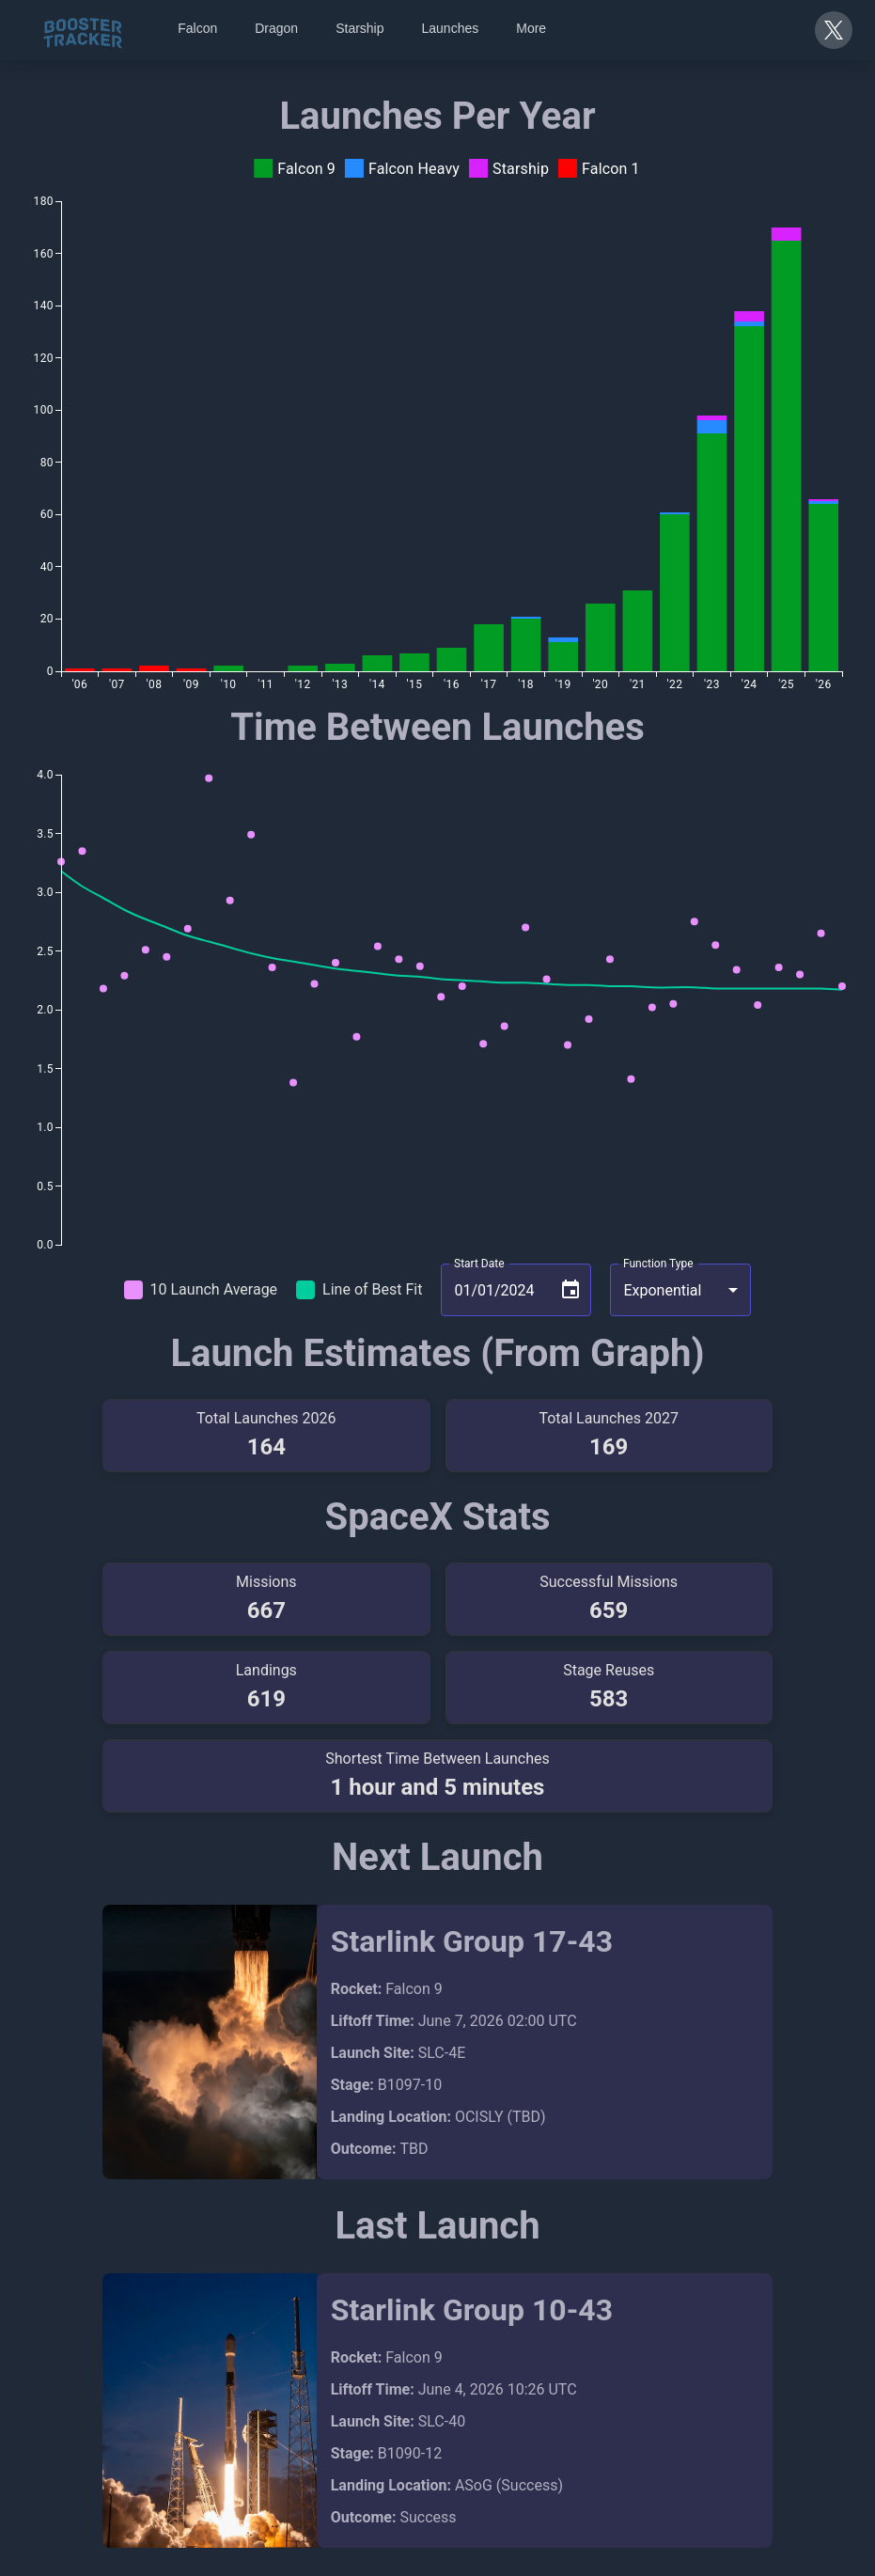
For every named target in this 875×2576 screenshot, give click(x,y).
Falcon (197, 28)
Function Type (658, 1263)
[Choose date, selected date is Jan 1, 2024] (570, 1290)
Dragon (276, 28)
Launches (450, 28)
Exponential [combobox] (662, 1290)
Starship (359, 28)
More (531, 28)
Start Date (479, 1263)
